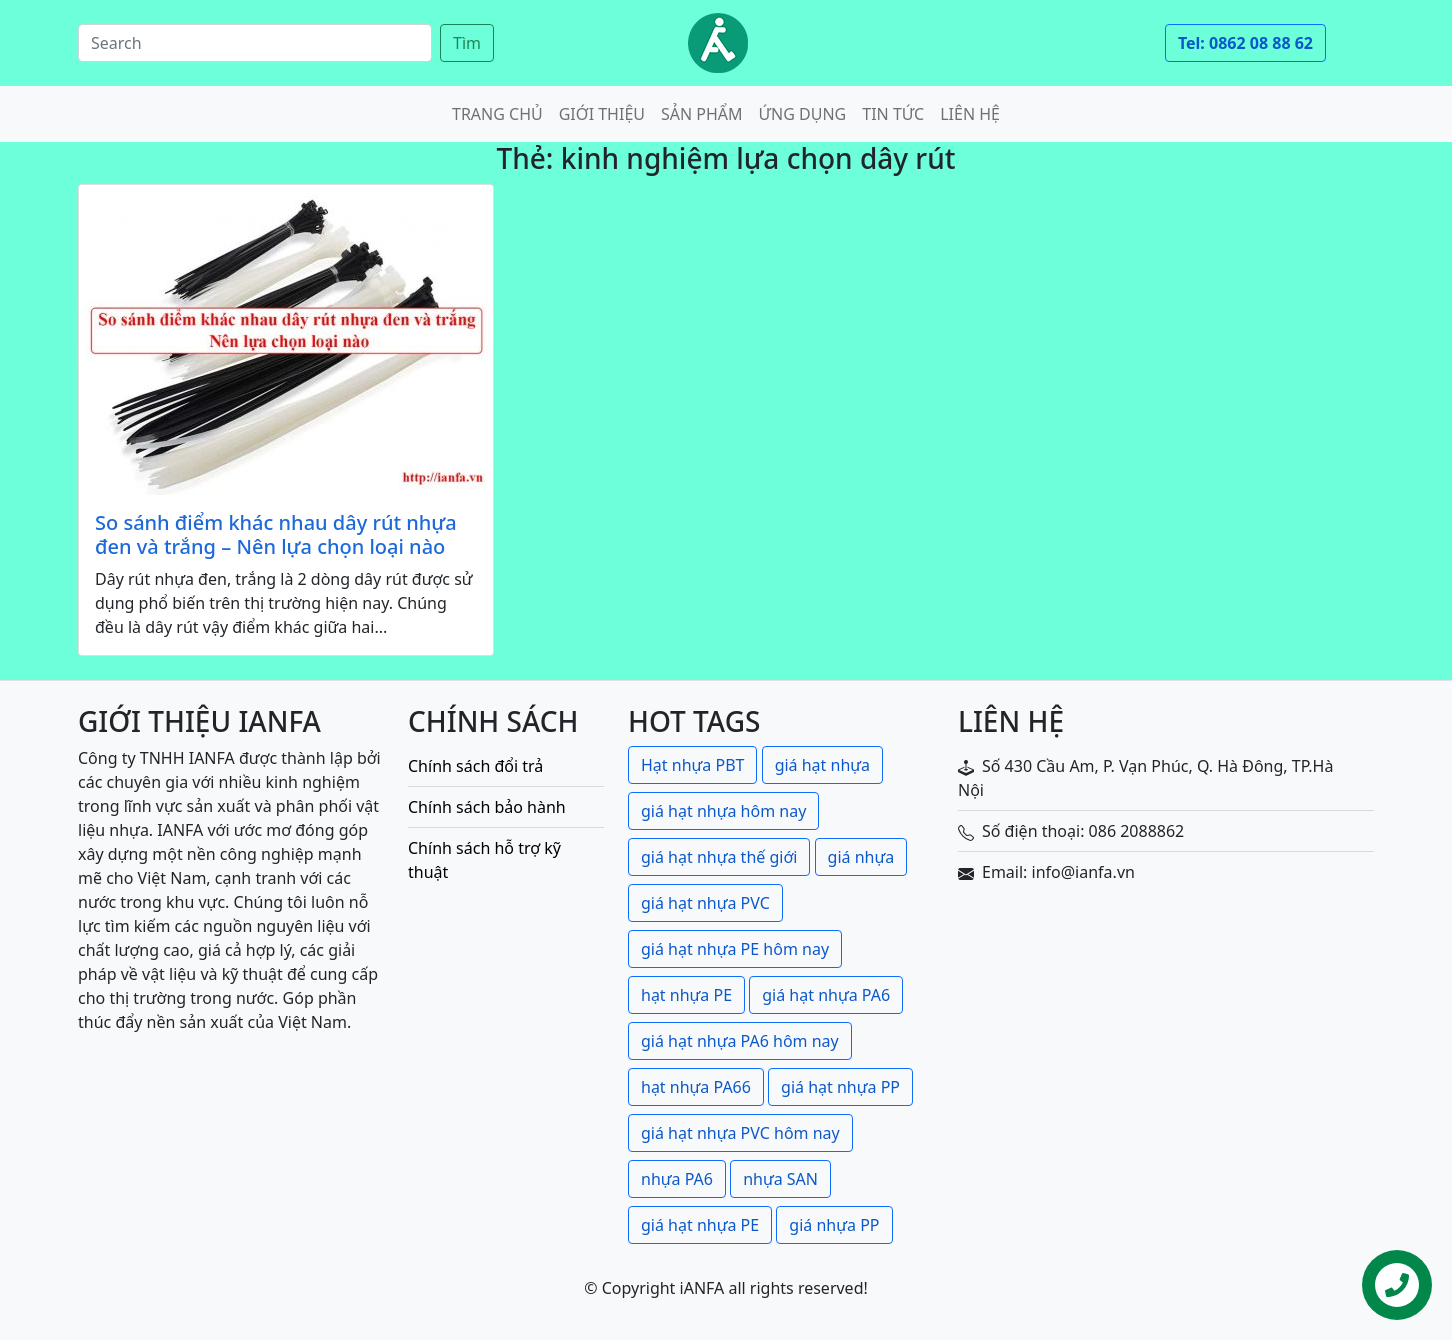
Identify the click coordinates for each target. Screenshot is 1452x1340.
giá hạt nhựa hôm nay (723, 811)
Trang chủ (497, 114)
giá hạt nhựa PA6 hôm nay (740, 1041)
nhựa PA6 (677, 1179)
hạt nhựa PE (686, 995)
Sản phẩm (702, 114)
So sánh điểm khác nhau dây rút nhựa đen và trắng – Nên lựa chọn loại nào (276, 535)
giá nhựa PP (834, 1225)
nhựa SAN (780, 1179)
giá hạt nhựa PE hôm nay (735, 949)
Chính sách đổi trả (475, 766)
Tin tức (893, 114)
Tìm (467, 43)
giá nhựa (861, 857)
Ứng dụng (803, 114)
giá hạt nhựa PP (840, 1087)
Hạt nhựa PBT (692, 765)
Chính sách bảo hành (487, 807)
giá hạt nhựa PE (700, 1225)
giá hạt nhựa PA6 (826, 995)
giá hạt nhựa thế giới (719, 857)
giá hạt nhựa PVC (705, 903)
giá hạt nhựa (822, 765)
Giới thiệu (602, 114)
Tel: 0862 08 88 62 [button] (1245, 43)
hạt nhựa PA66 (696, 1087)
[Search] (255, 43)
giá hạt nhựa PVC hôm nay (740, 1133)
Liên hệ (970, 114)
